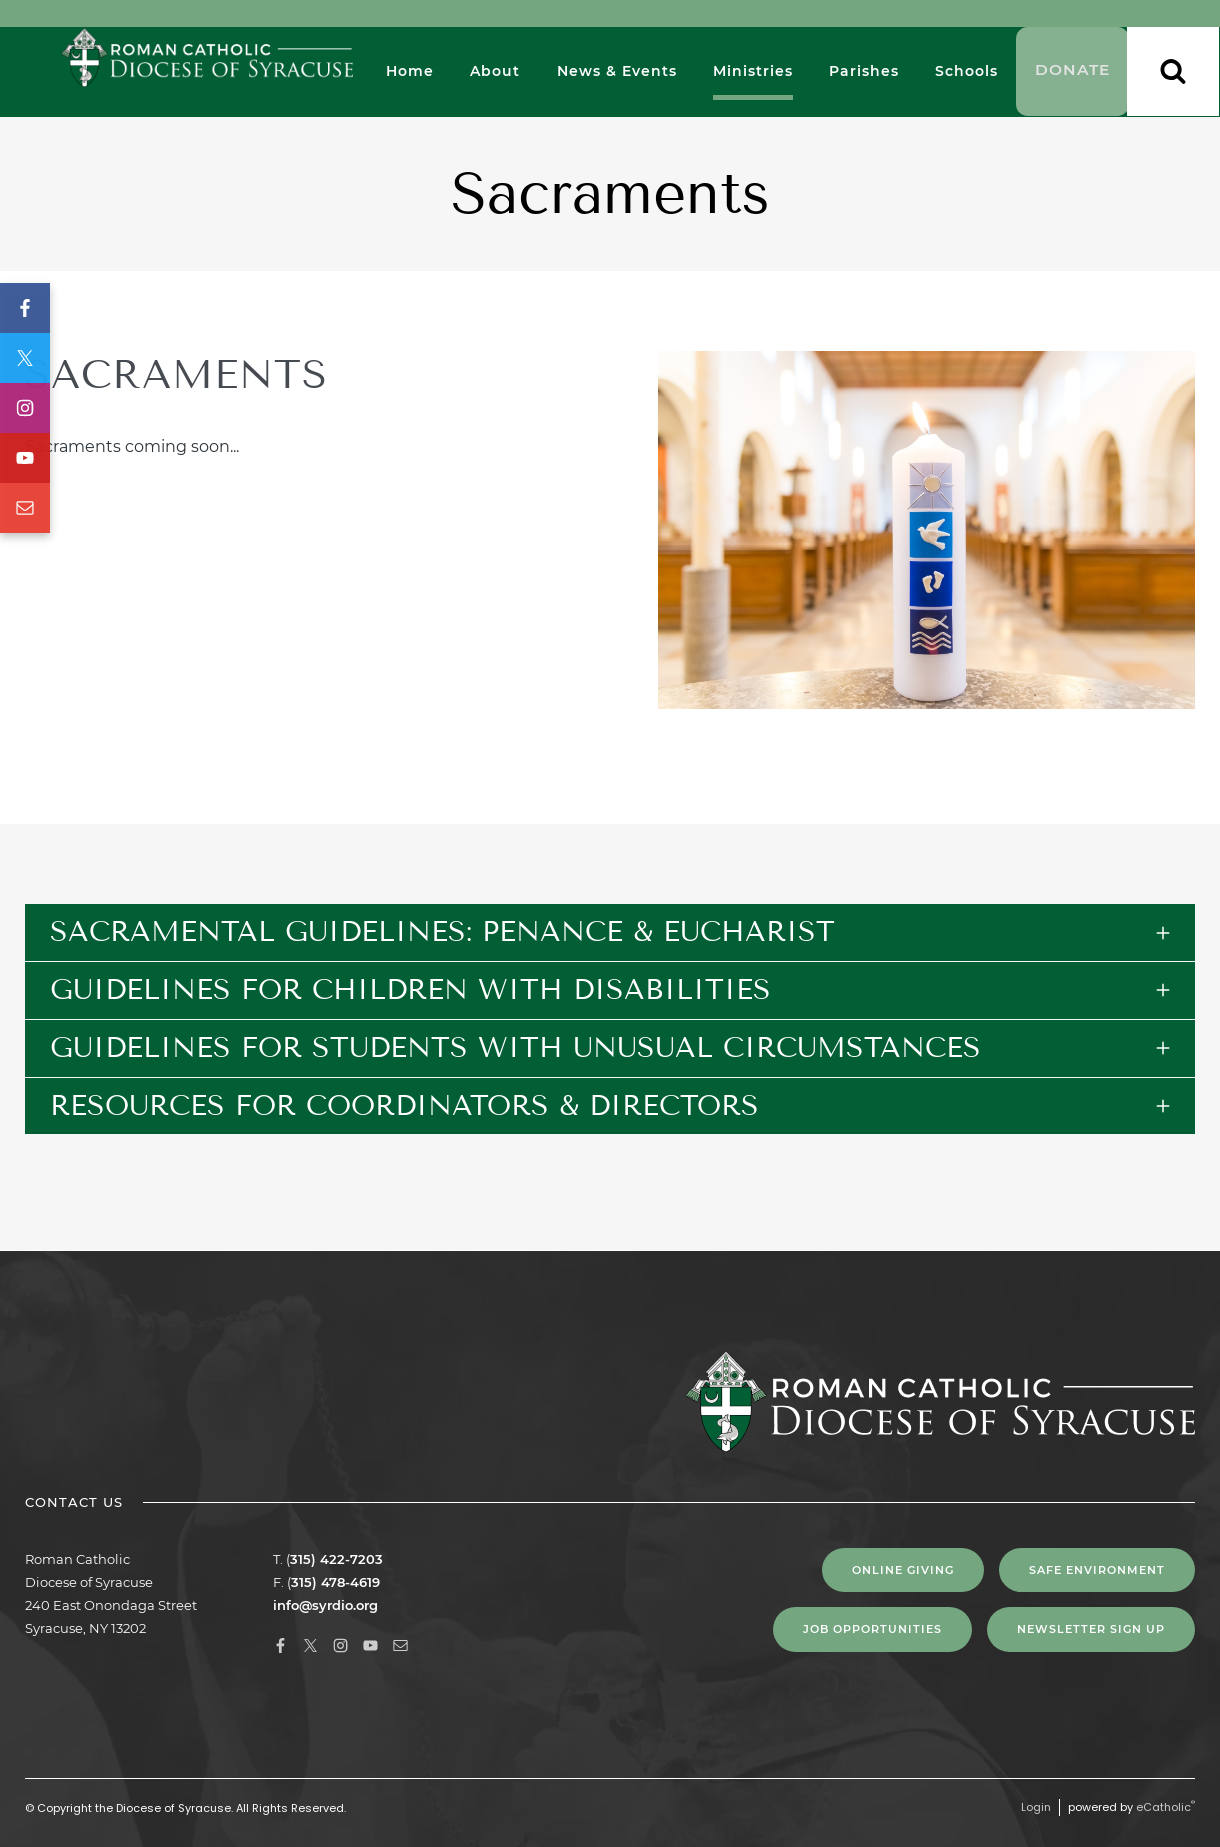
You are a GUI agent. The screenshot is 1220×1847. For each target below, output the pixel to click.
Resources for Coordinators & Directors (404, 1105)
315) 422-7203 (336, 1559)
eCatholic (1165, 1807)
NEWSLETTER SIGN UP (1091, 1629)
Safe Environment (1097, 1570)
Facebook (25, 308)
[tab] (610, 932)
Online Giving (903, 1570)
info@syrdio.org (325, 1605)
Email (25, 508)
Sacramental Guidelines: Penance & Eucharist (442, 931)
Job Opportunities (872, 1629)
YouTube (25, 458)
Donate (1071, 72)
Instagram (25, 408)
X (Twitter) (25, 358)
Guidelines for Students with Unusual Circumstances (515, 1047)
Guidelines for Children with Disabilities (410, 989)
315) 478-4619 (335, 1582)
